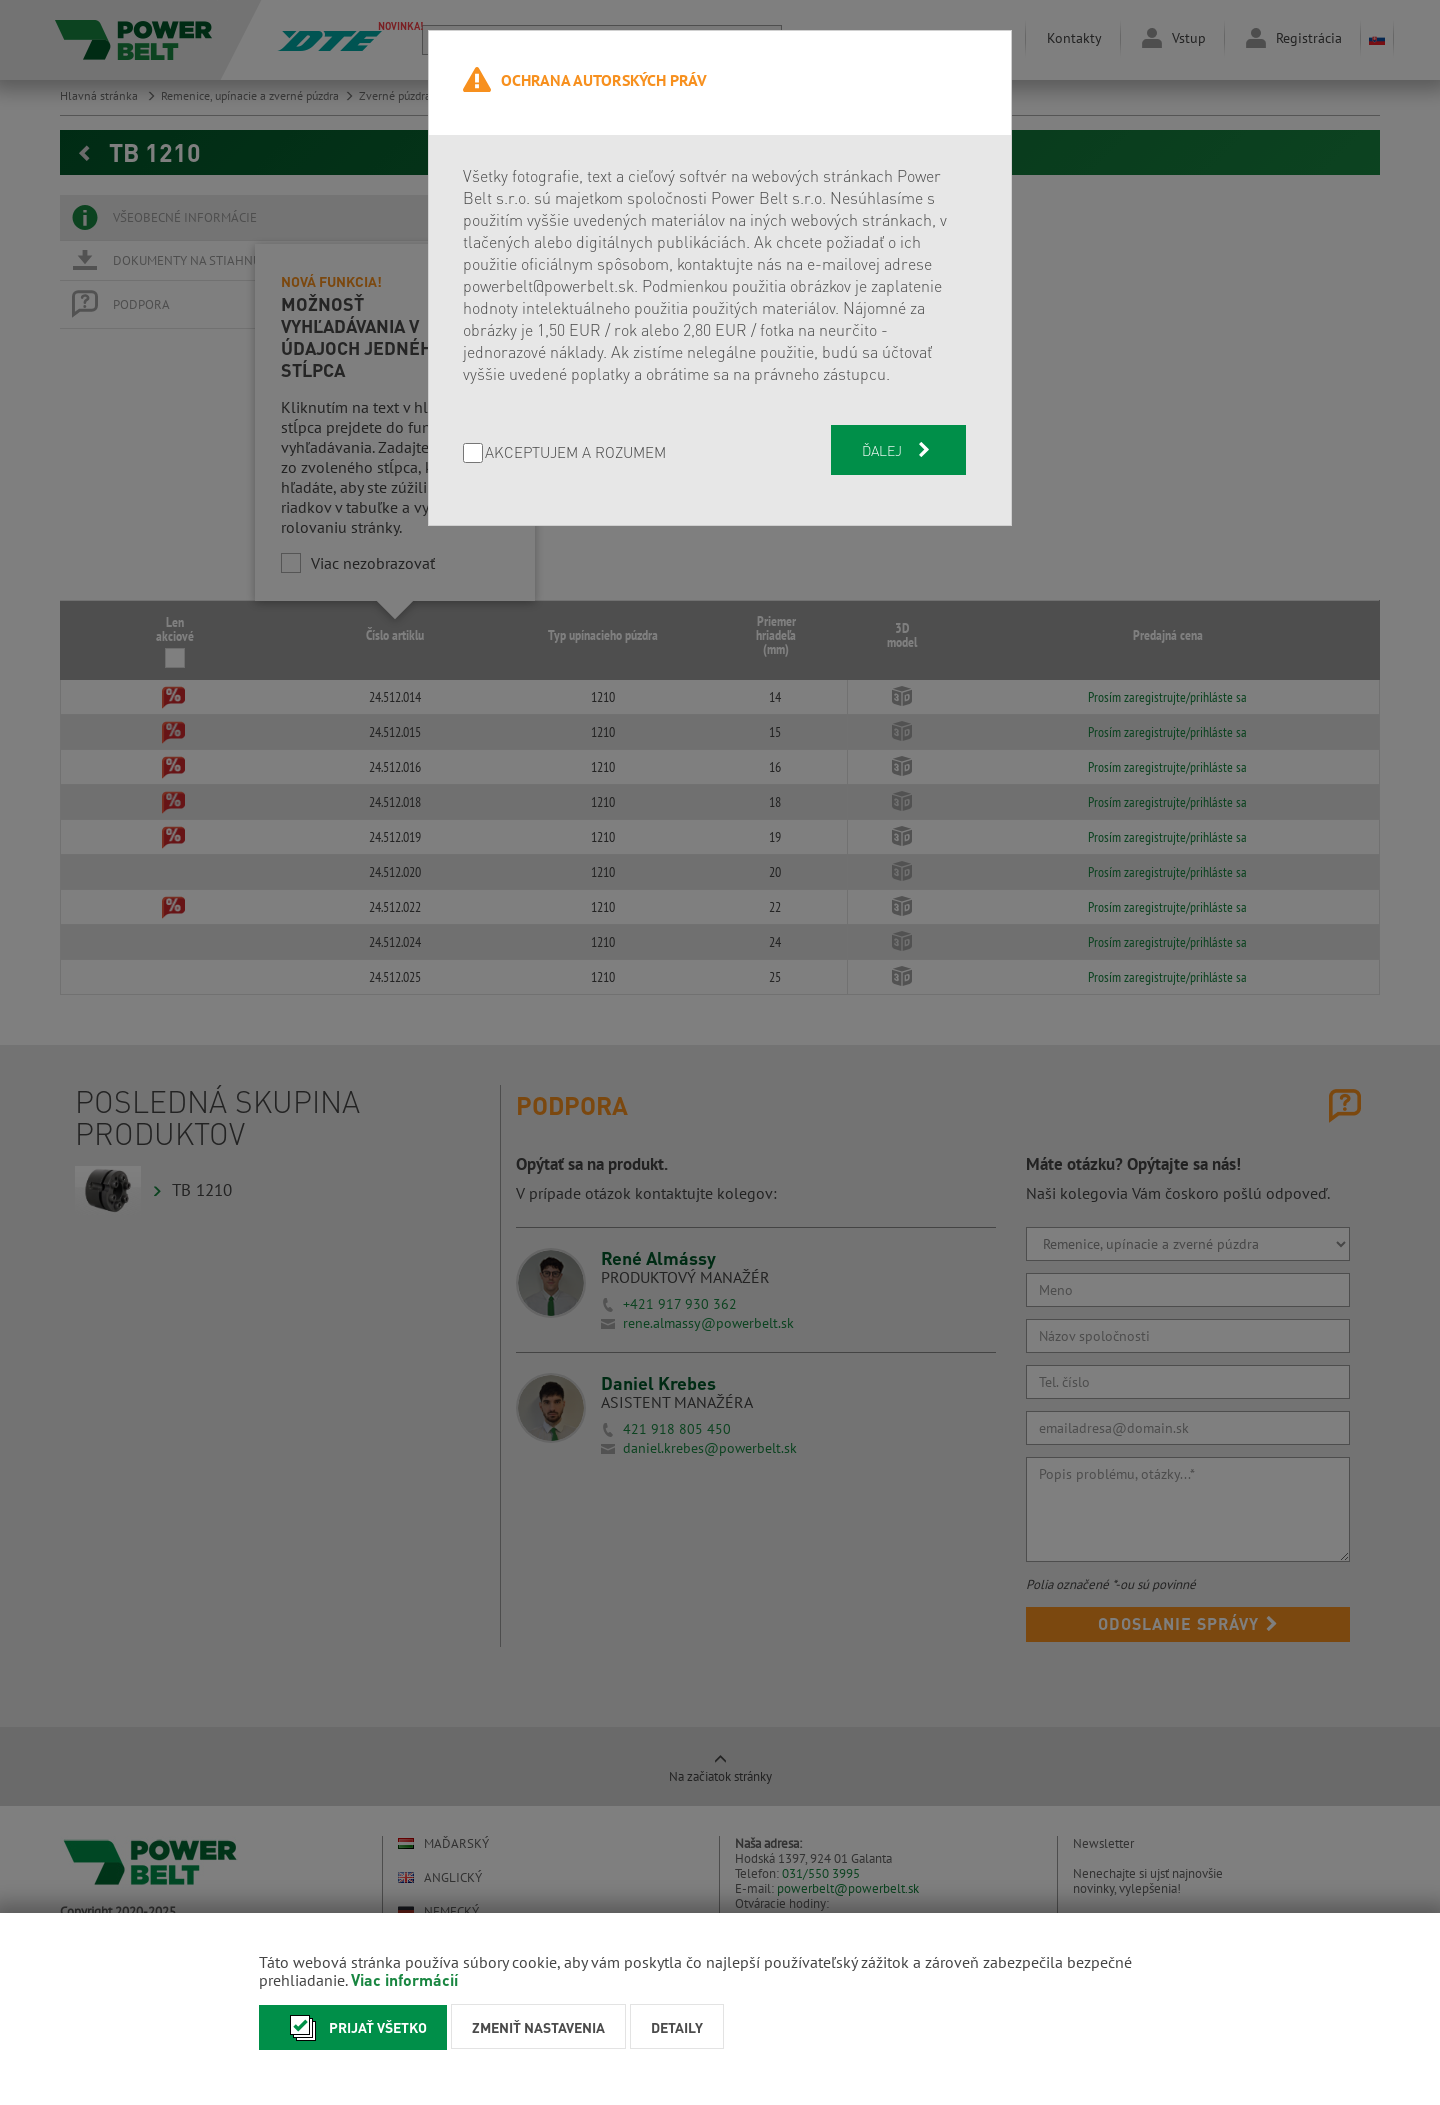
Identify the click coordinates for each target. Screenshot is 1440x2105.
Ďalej (898, 450)
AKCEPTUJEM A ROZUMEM (575, 453)
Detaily (677, 2027)
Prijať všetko (353, 2027)
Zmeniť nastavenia (538, 2027)
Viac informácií (404, 1979)
